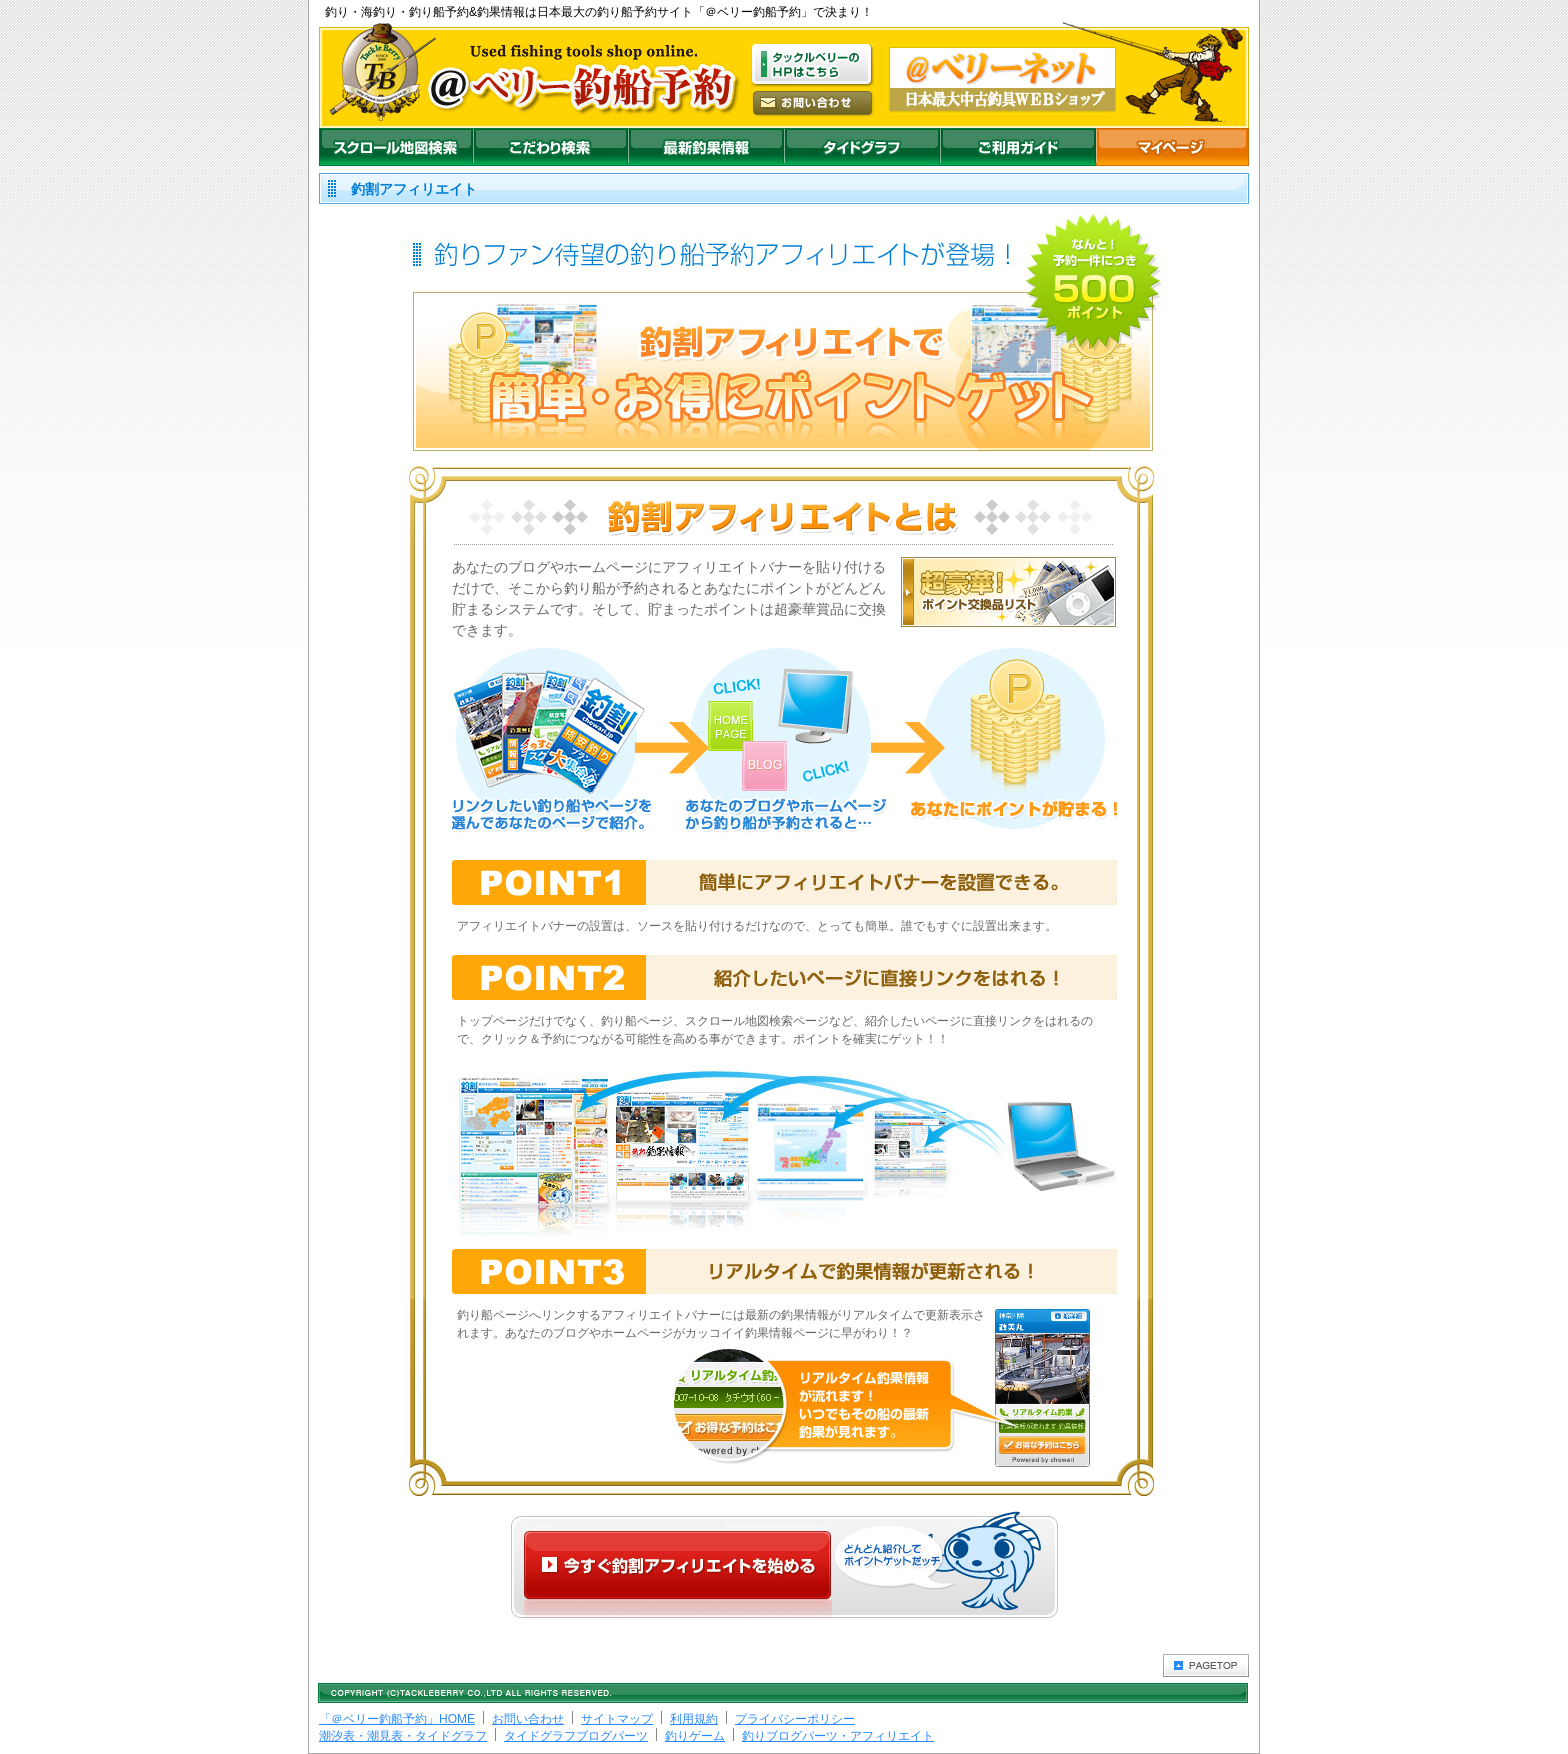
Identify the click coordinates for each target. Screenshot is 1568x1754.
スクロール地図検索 (396, 147)
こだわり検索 (550, 147)
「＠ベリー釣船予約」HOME (397, 1719)
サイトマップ (617, 1719)
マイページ (1172, 147)
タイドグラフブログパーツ (576, 1736)
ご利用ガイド (1018, 147)
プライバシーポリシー (795, 1719)
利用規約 (694, 1719)
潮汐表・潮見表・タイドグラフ (403, 1736)
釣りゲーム (695, 1736)
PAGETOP (1206, 1665)
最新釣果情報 (706, 147)
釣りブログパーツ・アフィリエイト (838, 1736)
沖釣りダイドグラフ (862, 147)
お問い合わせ (528, 1719)
